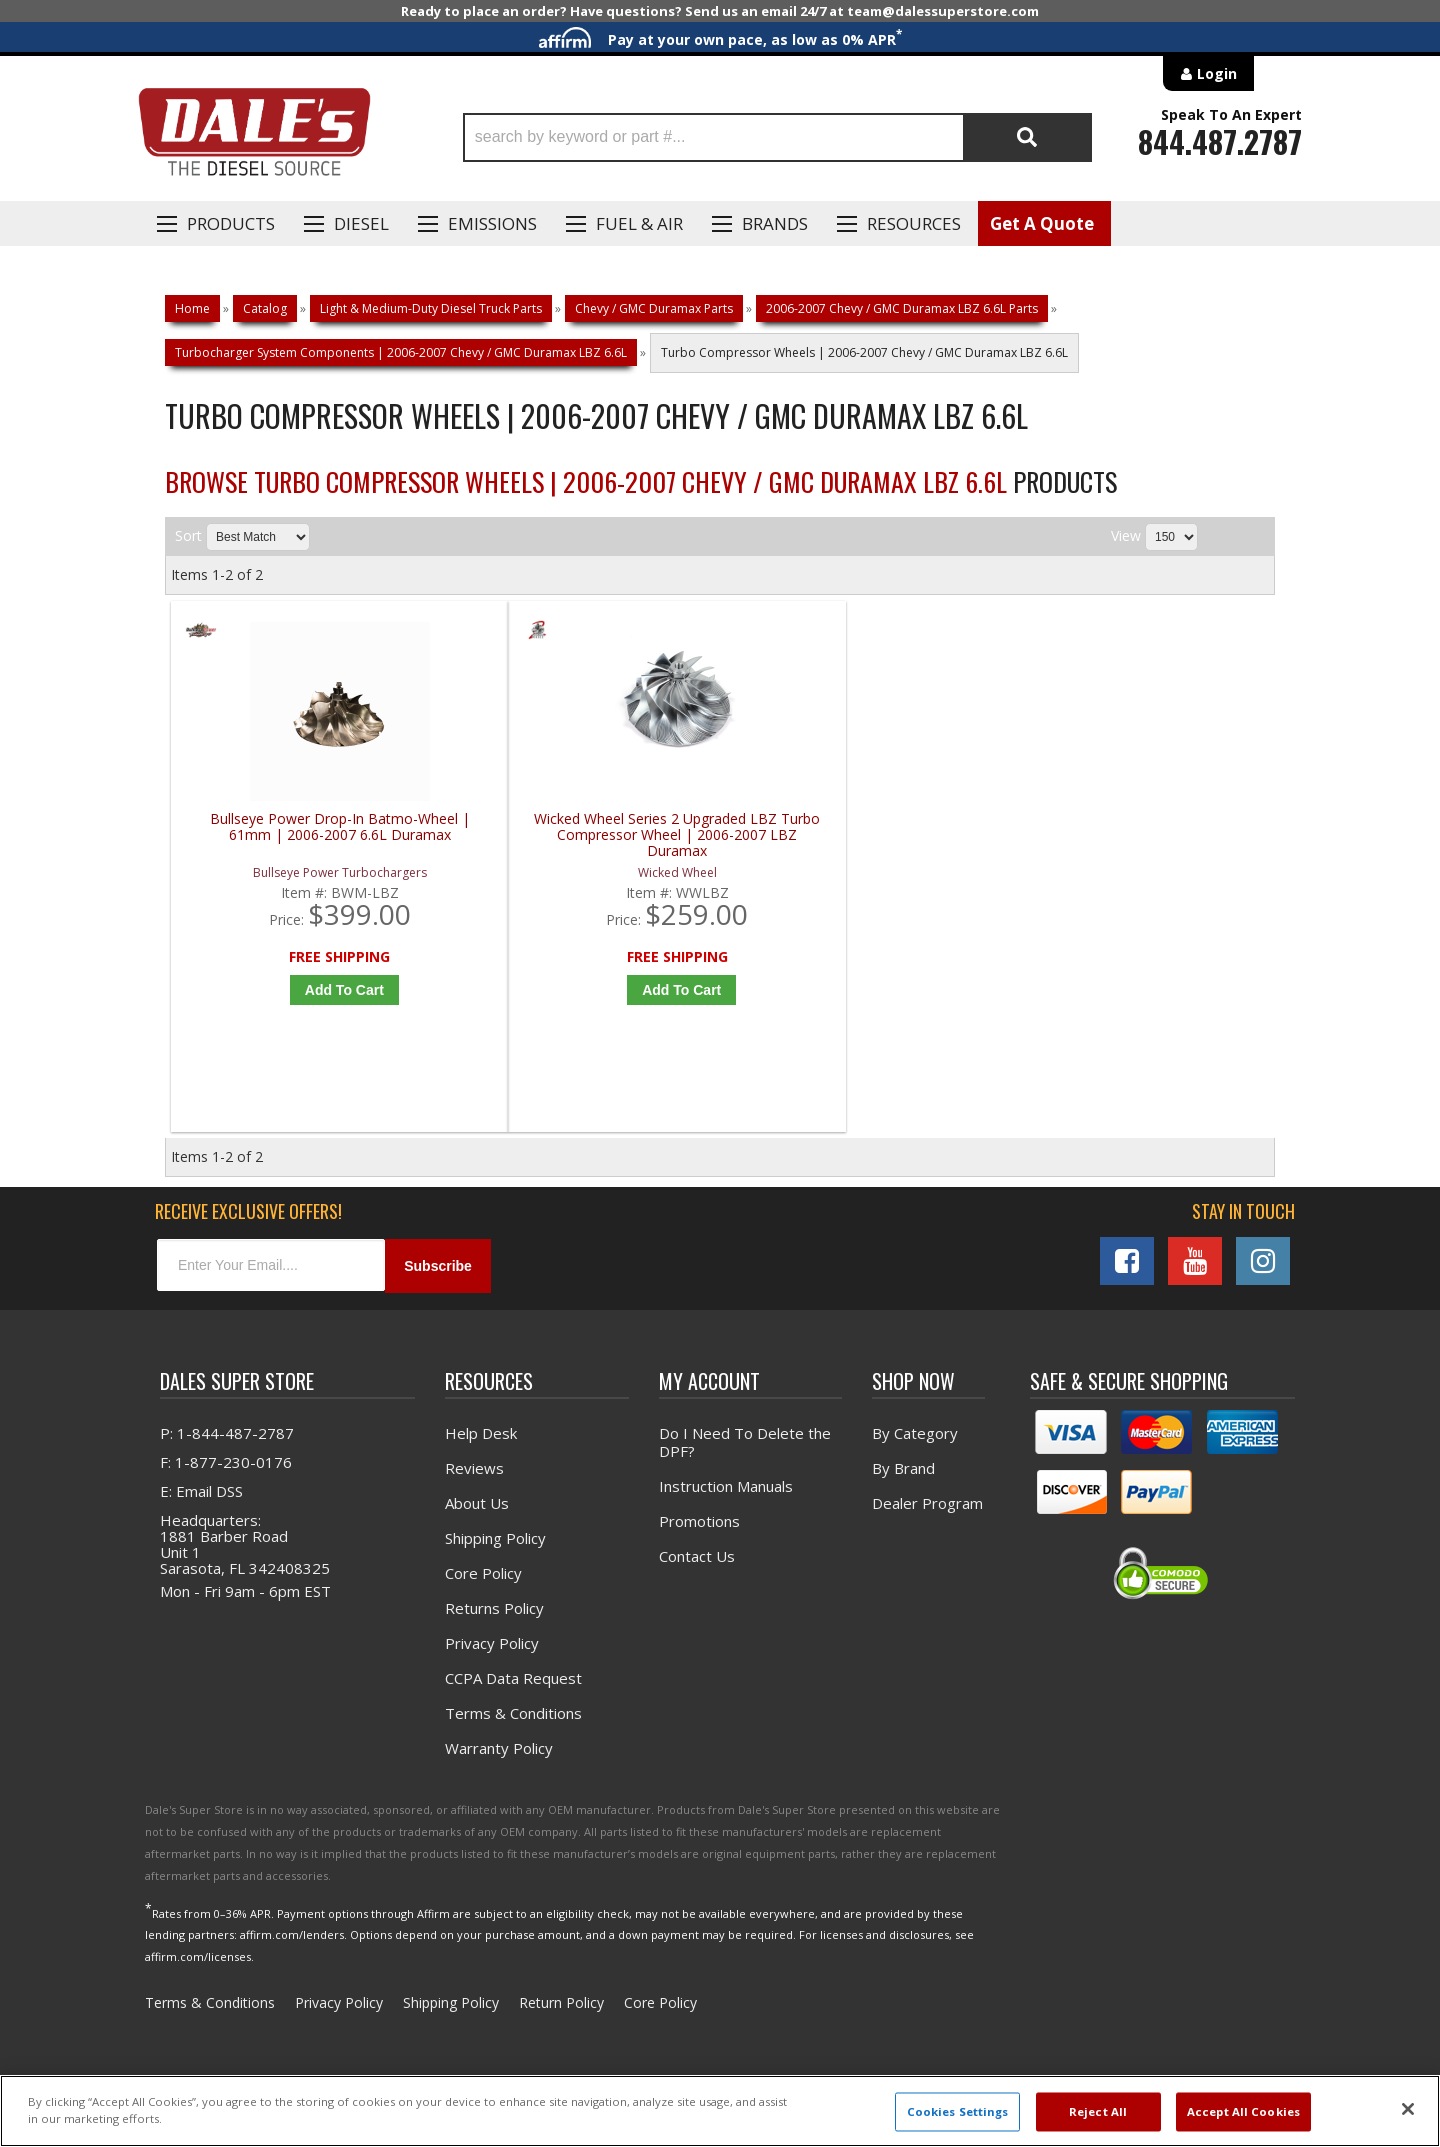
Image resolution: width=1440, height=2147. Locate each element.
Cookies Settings (958, 2111)
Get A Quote (1042, 223)
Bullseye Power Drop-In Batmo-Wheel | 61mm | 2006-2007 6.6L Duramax (310, 835)
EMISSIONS (492, 223)
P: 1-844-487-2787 (227, 1441)
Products (231, 223)
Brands (775, 223)
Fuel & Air (639, 223)
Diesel (361, 223)
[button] (777, 137)
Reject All (1098, 2111)
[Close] (1408, 2109)
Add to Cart (314, 990)
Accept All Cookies (1243, 2111)
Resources (914, 223)
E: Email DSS (201, 1499)
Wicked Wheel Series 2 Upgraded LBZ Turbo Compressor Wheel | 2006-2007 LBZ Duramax (587, 835)
